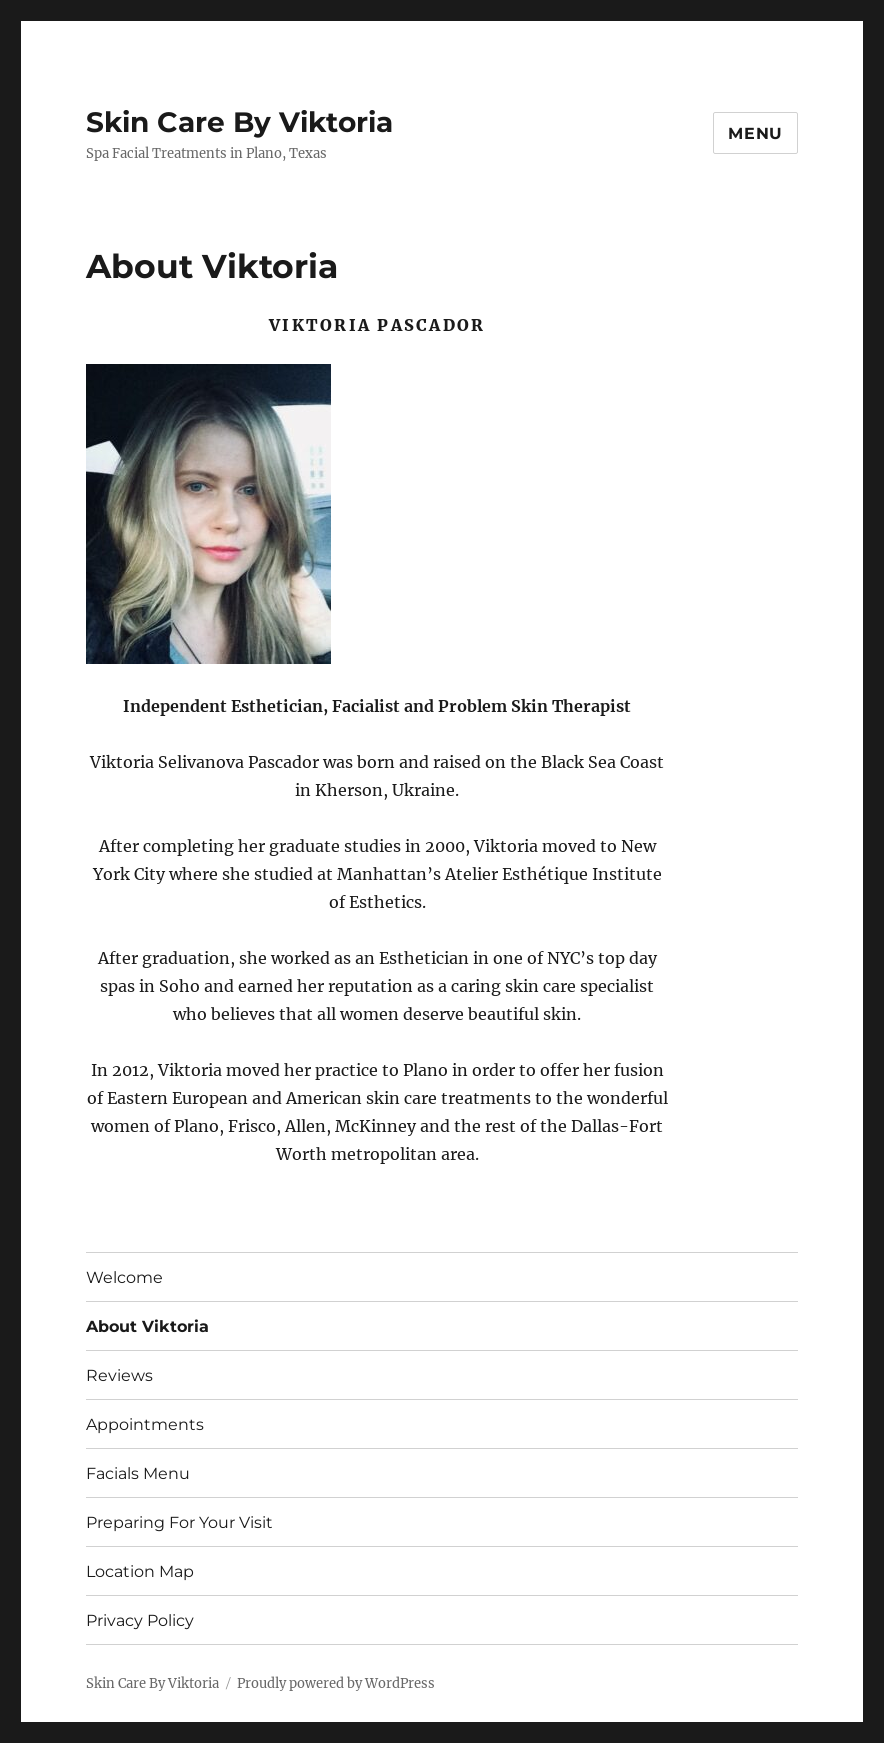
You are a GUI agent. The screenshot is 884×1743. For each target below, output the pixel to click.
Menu (755, 133)
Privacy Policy (140, 1620)
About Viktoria (147, 1326)
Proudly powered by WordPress (336, 1683)
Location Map (140, 1571)
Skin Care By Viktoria (239, 122)
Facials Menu (138, 1473)
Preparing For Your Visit (179, 1522)
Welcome (124, 1277)
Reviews (119, 1375)
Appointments (145, 1424)
